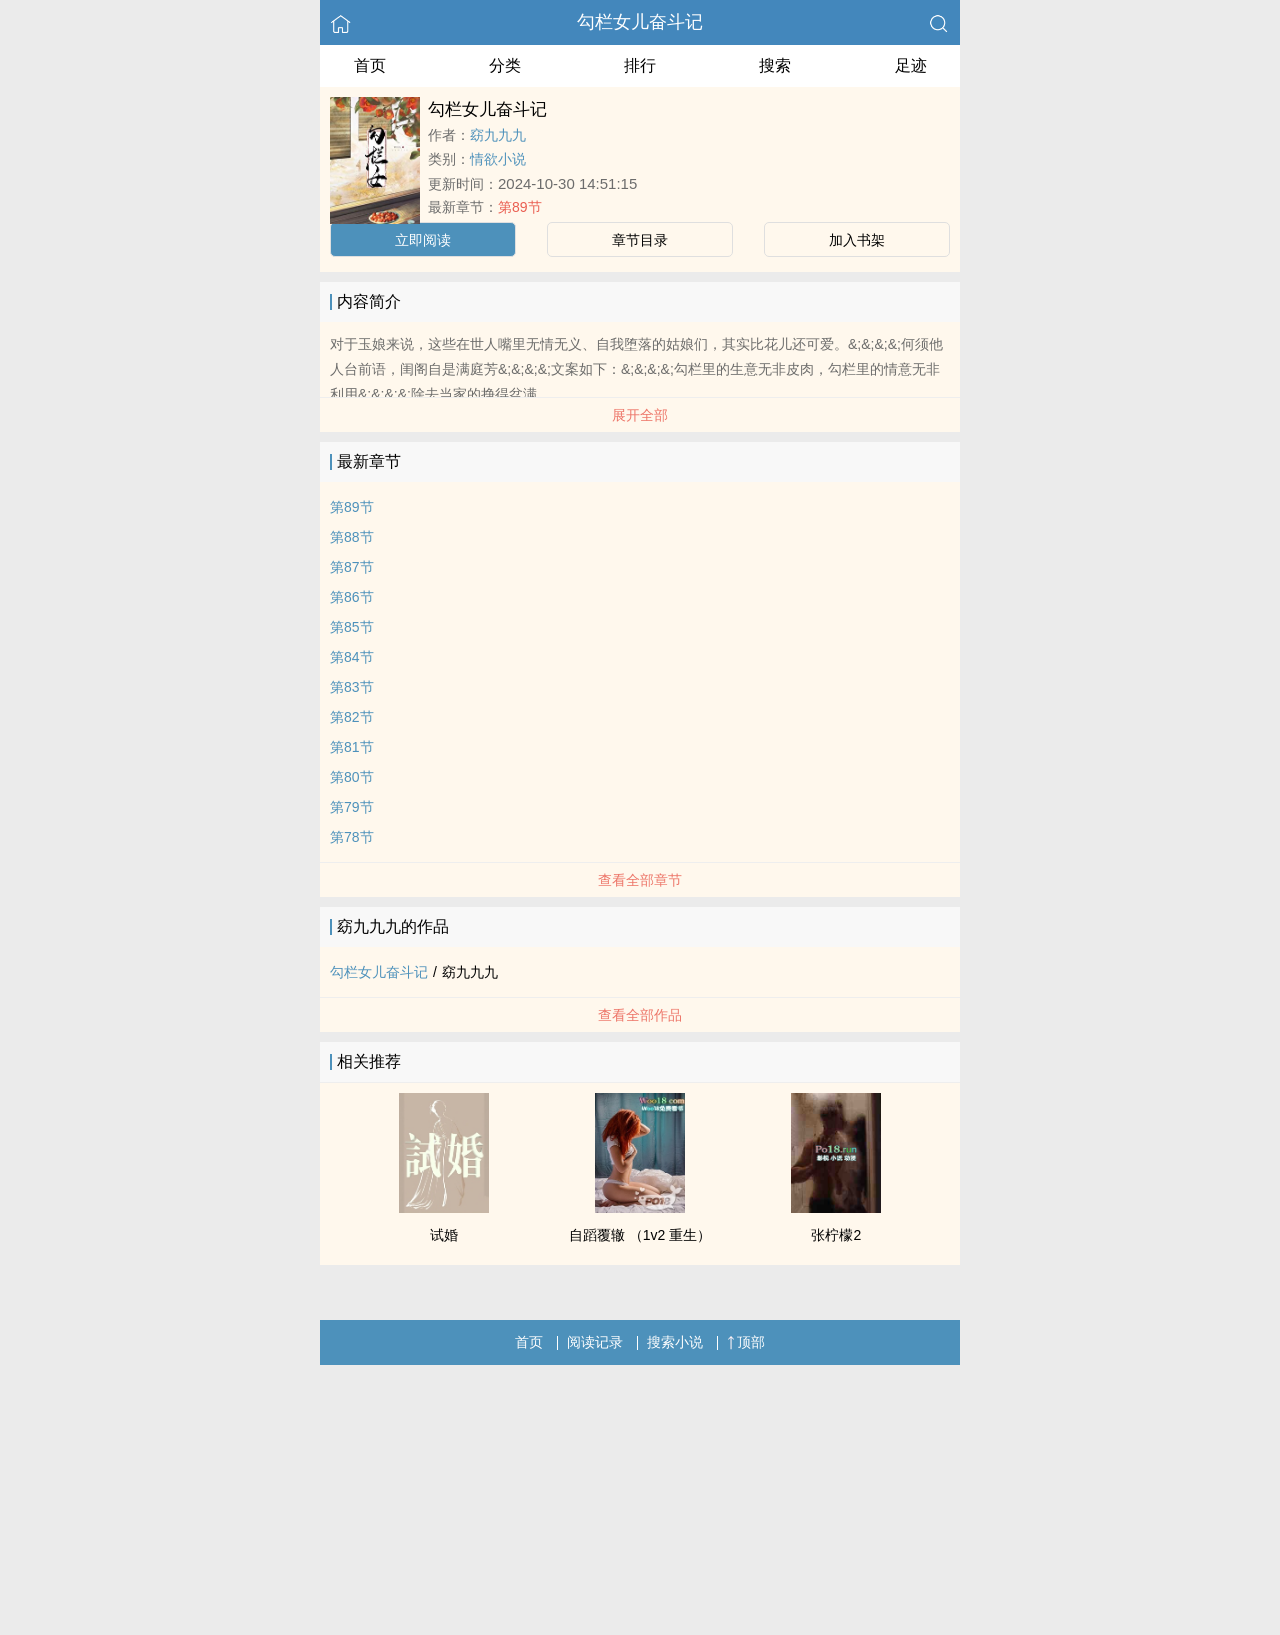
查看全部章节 (640, 880)
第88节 (352, 537)
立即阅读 (423, 240)
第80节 (352, 777)
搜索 (775, 65)
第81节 (352, 747)
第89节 (520, 207)
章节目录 (640, 240)
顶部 (746, 1342)
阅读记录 (595, 1342)
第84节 (352, 657)
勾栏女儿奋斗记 (640, 22)
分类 (505, 65)
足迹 (911, 65)
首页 (370, 65)
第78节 (352, 837)
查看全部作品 (640, 1015)
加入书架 (857, 240)
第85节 (352, 627)
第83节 (352, 687)
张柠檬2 (836, 1235)
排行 (640, 65)
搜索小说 (675, 1342)
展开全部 (640, 415)
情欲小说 (498, 159)
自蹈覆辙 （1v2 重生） (640, 1235)
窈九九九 (498, 135)
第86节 (352, 597)
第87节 (352, 567)
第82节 (352, 717)
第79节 (352, 807)
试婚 (444, 1235)
